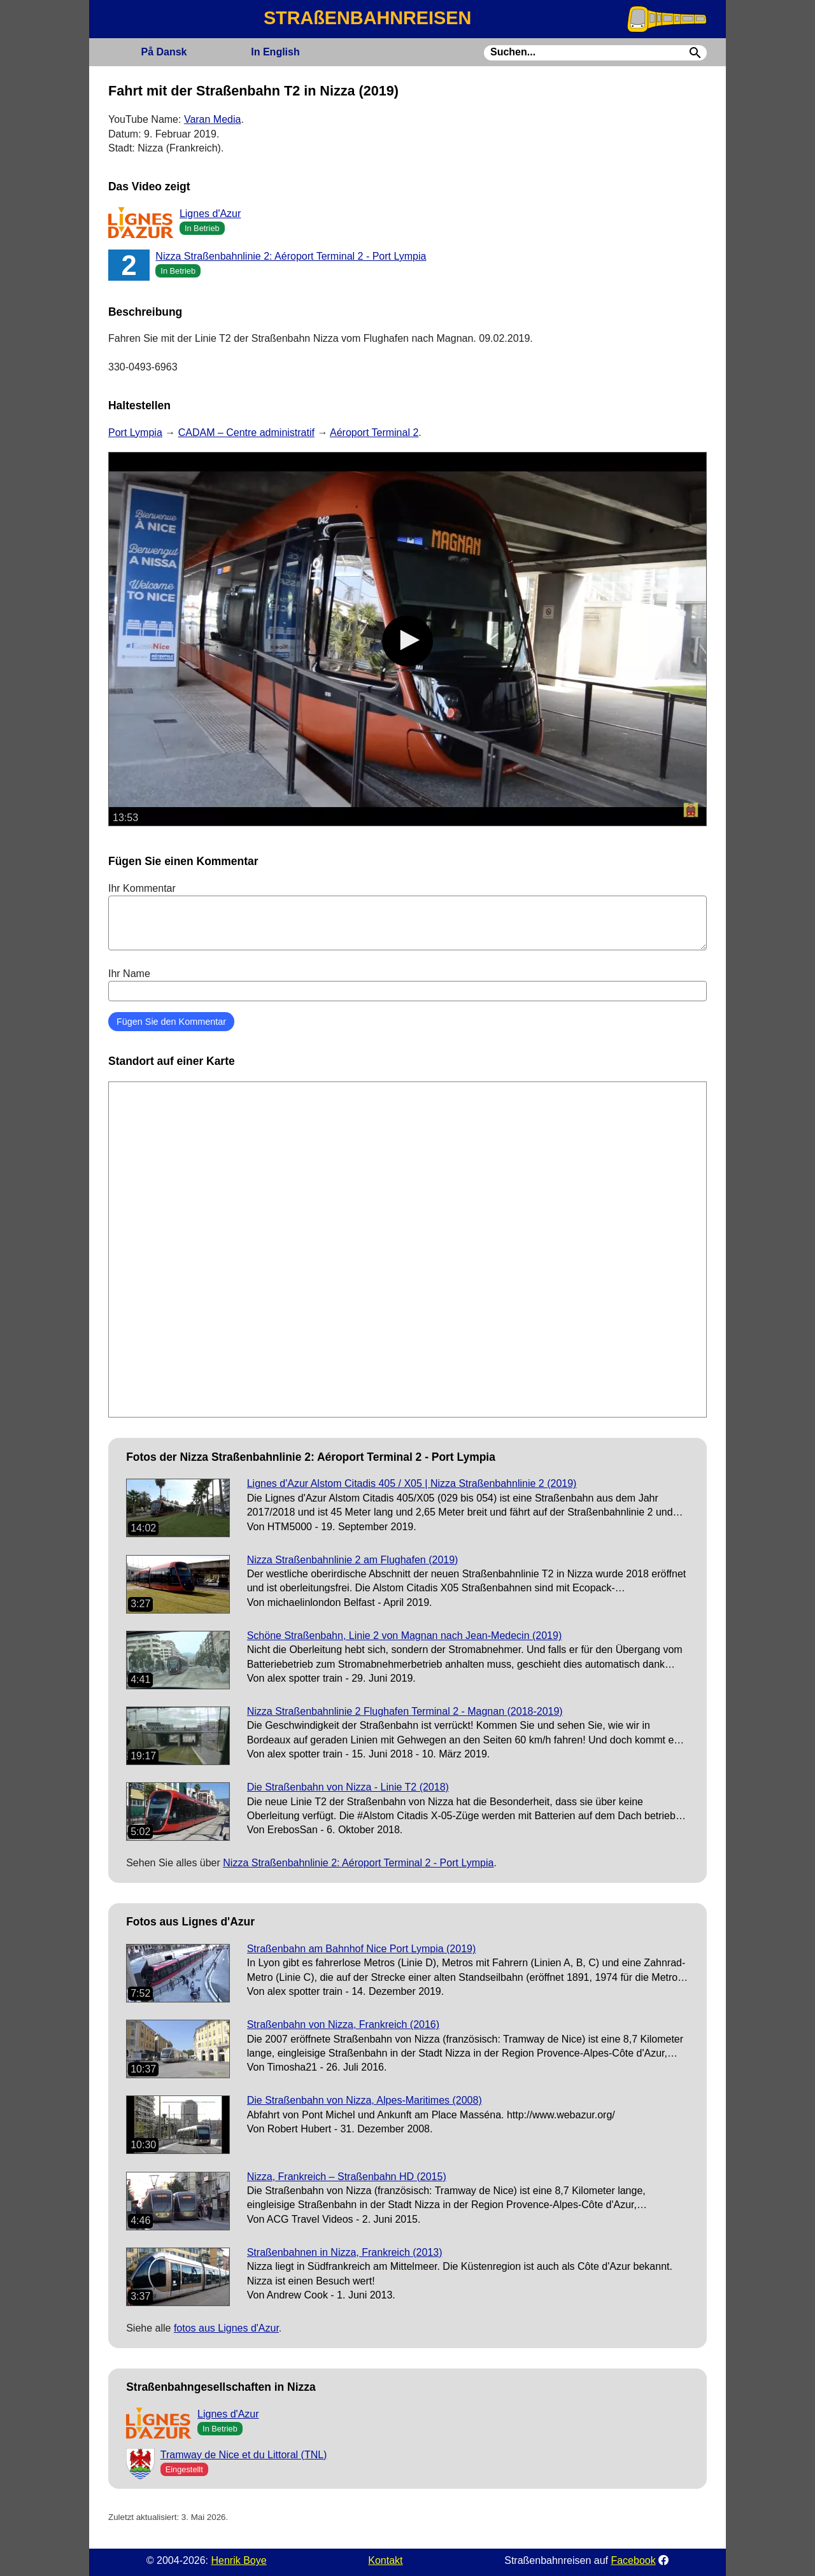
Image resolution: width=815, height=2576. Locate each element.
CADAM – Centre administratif (246, 432)
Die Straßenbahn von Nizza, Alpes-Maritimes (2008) (364, 2100)
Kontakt (385, 2560)
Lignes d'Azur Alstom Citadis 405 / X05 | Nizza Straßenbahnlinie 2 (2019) (412, 1483)
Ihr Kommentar (407, 916)
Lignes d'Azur (210, 213)
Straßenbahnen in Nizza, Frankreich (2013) (345, 2252)
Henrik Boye (238, 2560)
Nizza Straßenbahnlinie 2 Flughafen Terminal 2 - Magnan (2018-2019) (405, 1711)
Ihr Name (407, 984)
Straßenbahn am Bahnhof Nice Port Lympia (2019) (361, 1948)
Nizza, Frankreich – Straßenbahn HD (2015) (346, 2176)
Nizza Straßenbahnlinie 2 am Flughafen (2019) (352, 1559)
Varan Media (212, 119)
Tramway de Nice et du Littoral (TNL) (243, 2454)
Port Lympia (135, 432)
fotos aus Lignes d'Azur (226, 2328)
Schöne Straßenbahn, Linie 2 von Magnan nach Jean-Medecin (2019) (404, 1635)
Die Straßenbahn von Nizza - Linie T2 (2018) (348, 1787)
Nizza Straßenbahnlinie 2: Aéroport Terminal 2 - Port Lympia (290, 256)
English (275, 51)
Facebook (633, 2560)
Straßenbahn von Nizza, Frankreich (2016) (343, 2024)
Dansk (164, 51)
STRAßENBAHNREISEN (367, 18)
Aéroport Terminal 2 (374, 432)
